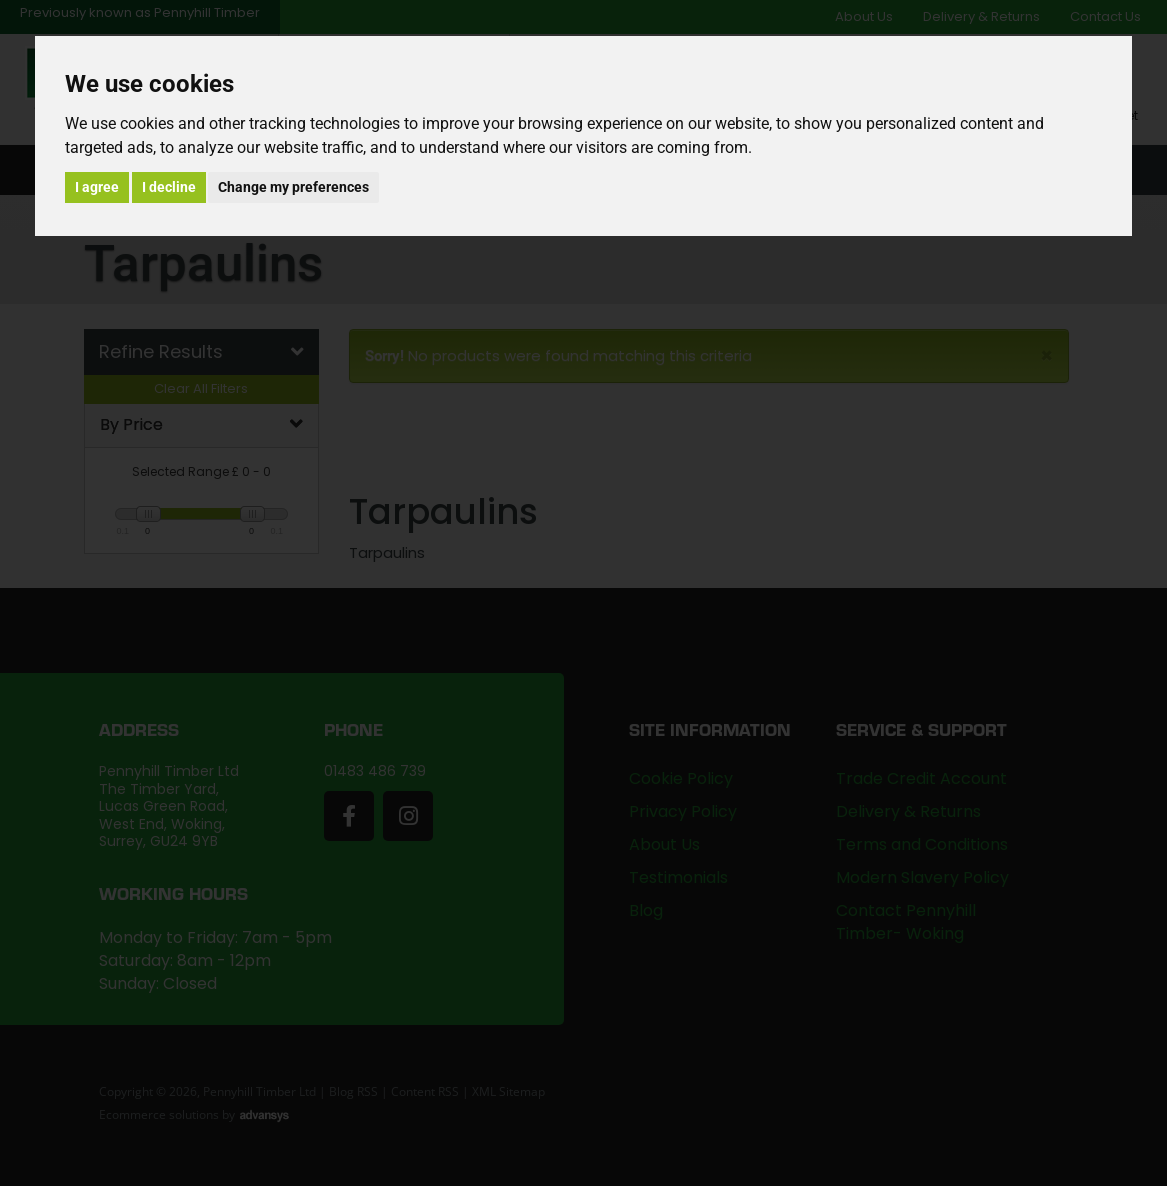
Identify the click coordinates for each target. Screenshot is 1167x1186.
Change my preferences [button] (293, 187)
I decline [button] (169, 187)
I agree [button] (97, 187)
